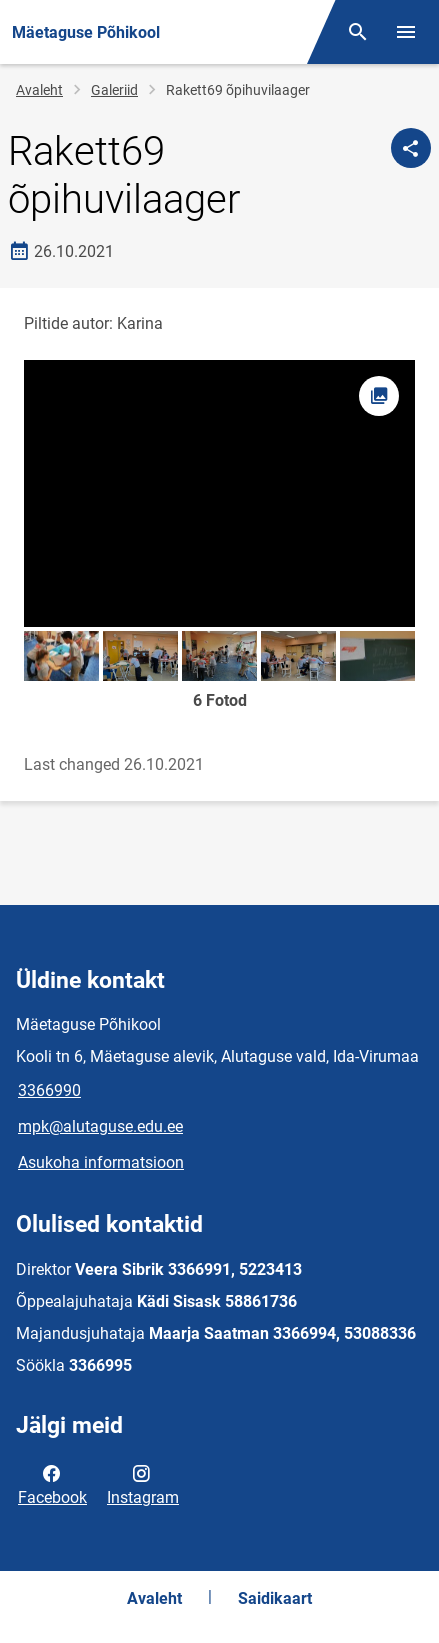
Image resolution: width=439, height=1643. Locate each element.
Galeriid (114, 90)
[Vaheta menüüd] (406, 32)
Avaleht (39, 90)
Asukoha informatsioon (101, 1162)
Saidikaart (275, 1598)
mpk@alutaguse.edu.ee (100, 1126)
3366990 (49, 1090)
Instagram (143, 1484)
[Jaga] (411, 148)
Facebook (52, 1484)
